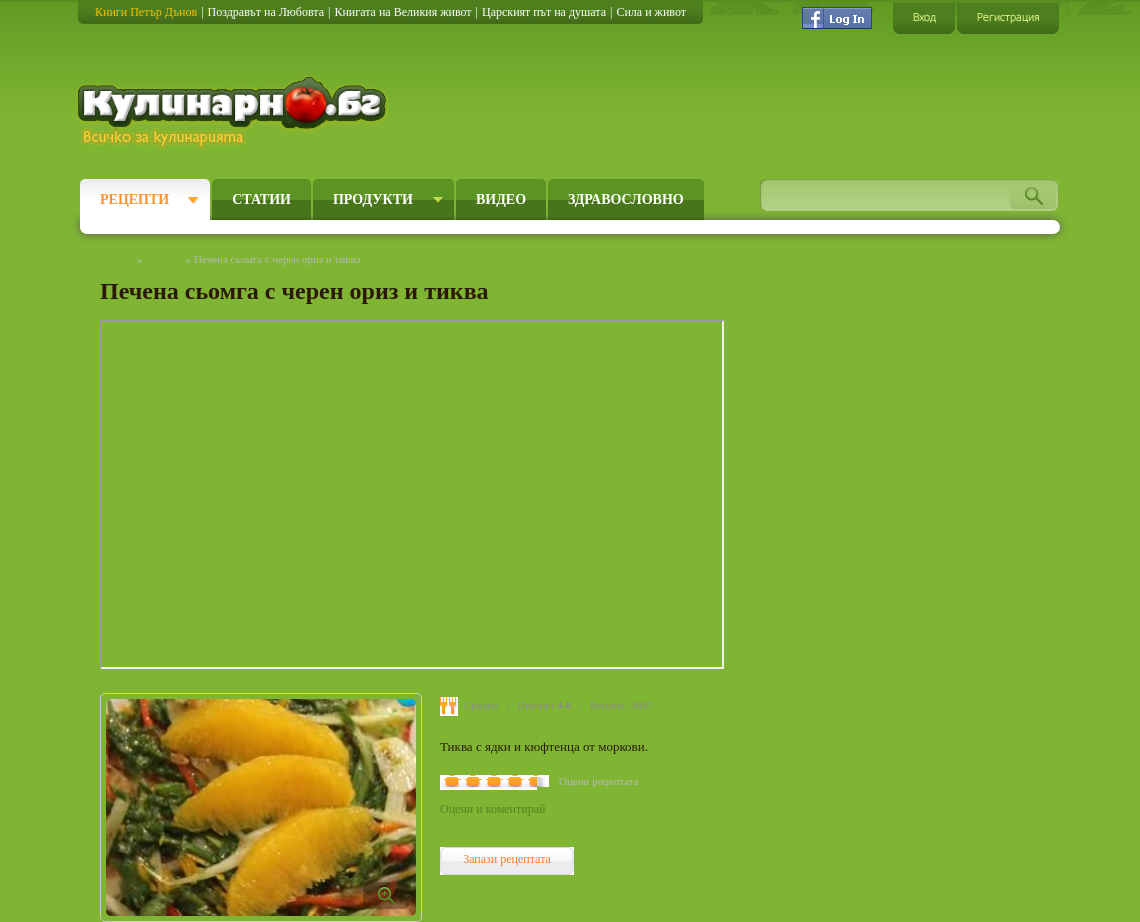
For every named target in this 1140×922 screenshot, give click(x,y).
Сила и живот (651, 12)
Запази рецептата (507, 859)
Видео (501, 199)
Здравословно (626, 199)
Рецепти (134, 199)
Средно (481, 705)
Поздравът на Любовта (266, 12)
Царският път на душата (544, 12)
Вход (924, 17)
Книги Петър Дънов (146, 12)
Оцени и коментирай (492, 809)
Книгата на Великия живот (402, 12)
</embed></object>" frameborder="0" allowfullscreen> (412, 494)
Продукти (373, 199)
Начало (117, 259)
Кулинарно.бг (234, 112)
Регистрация (1008, 17)
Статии (261, 199)
